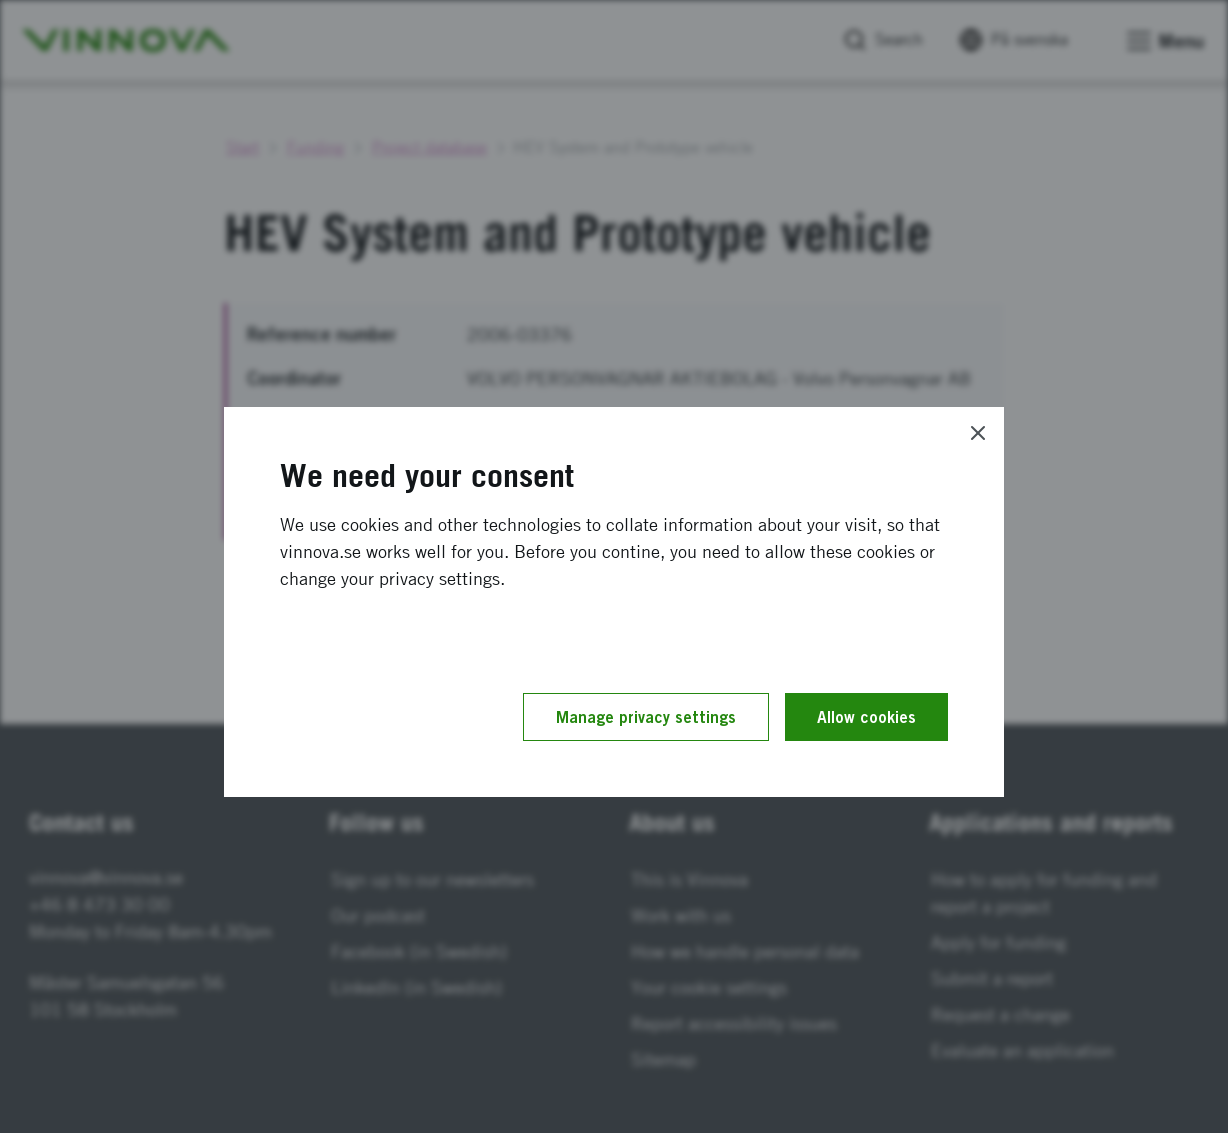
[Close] (978, 433)
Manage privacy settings (646, 717)
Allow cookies (866, 717)
